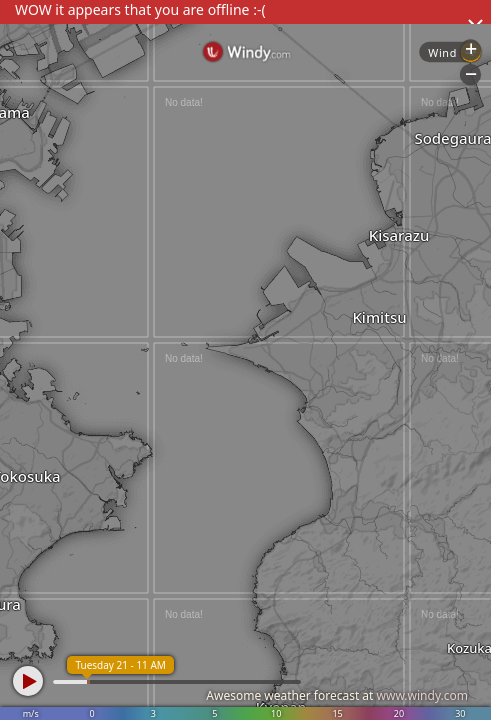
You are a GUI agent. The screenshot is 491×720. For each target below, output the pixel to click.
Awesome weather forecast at (337, 695)
